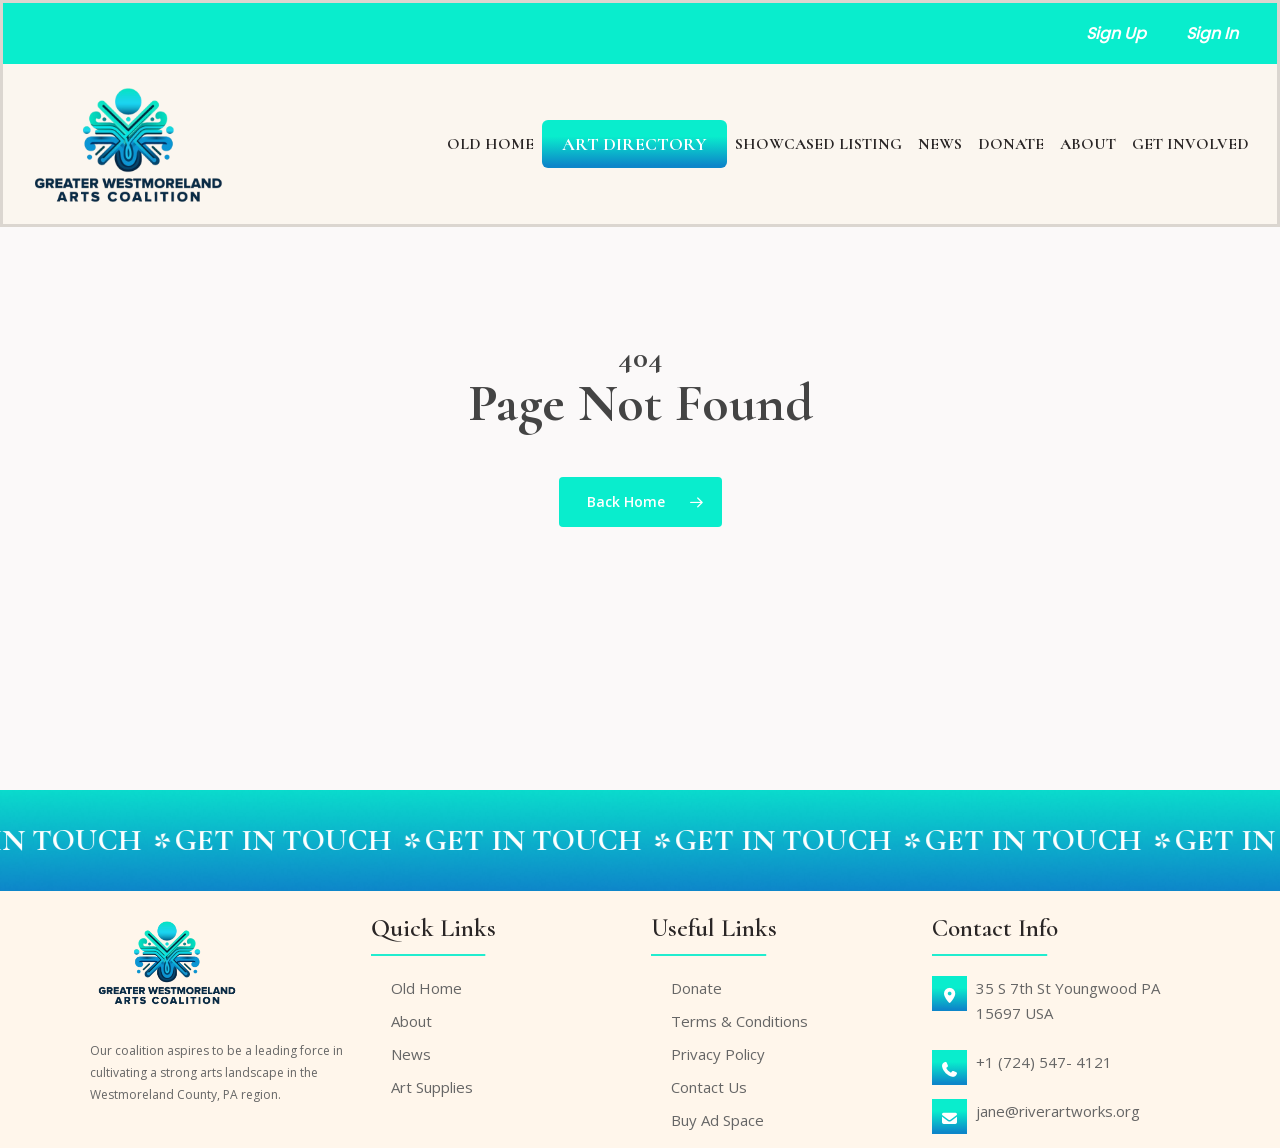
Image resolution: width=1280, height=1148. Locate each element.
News (411, 1054)
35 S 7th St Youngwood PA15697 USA (1068, 1000)
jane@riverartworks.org (1058, 1111)
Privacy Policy (718, 1054)
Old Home (426, 988)
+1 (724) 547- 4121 (1044, 1062)
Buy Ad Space (717, 1120)
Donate (696, 988)
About (411, 1021)
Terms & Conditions (739, 1021)
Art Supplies (432, 1087)
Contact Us (709, 1087)
